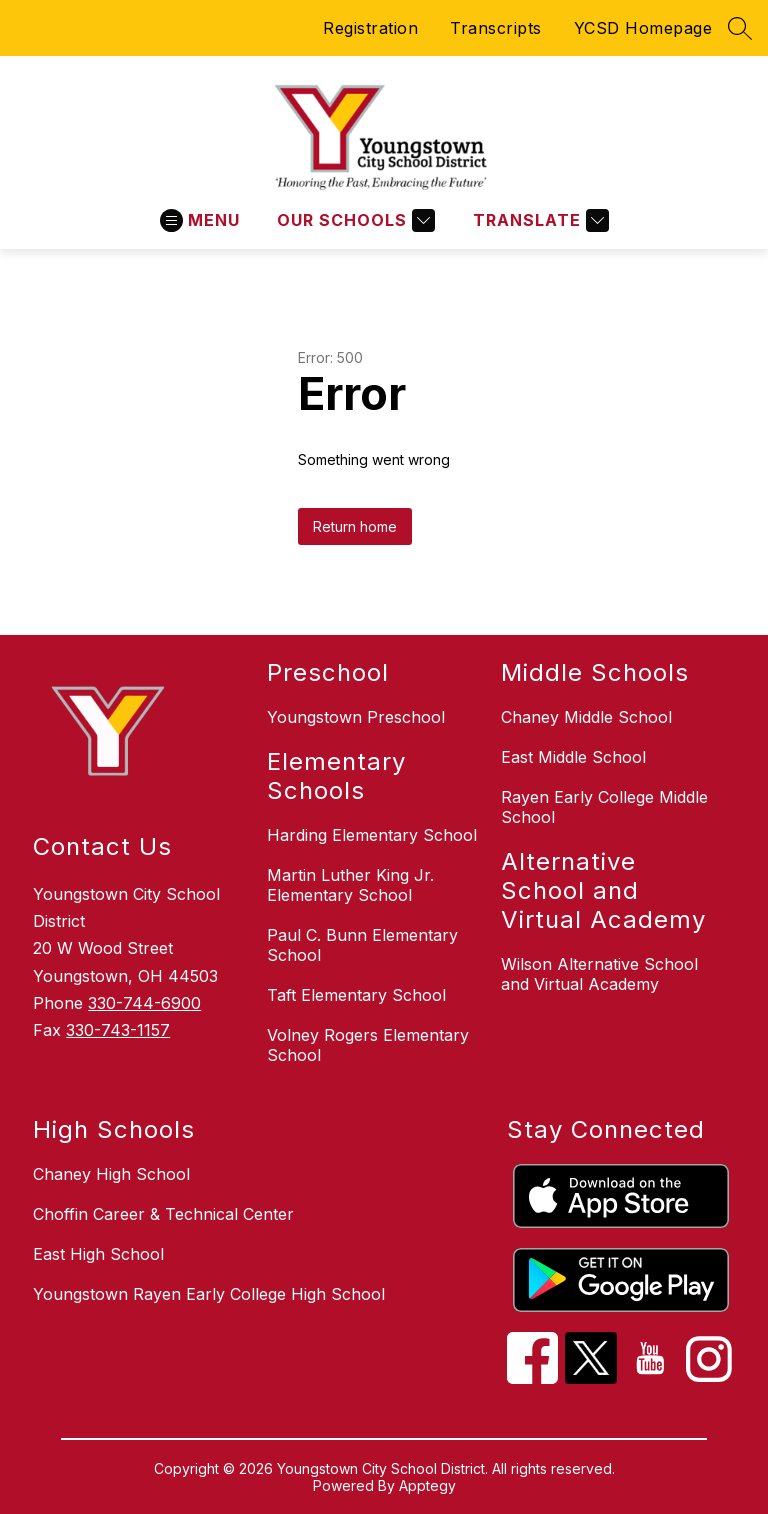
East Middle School (573, 757)
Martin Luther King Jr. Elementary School (350, 885)
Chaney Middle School (586, 717)
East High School (98, 1254)
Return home (355, 526)
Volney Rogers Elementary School (368, 1045)
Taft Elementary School (356, 995)
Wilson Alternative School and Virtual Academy (599, 974)
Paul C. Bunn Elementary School (362, 945)
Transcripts (496, 28)
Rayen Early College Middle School (604, 807)
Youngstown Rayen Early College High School (209, 1294)
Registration (370, 28)
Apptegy (427, 1485)
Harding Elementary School (372, 835)
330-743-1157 (118, 1030)
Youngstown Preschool (356, 717)
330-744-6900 (144, 1003)
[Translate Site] (538, 220)
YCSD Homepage (643, 28)
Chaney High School (111, 1174)
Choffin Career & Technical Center (163, 1214)
